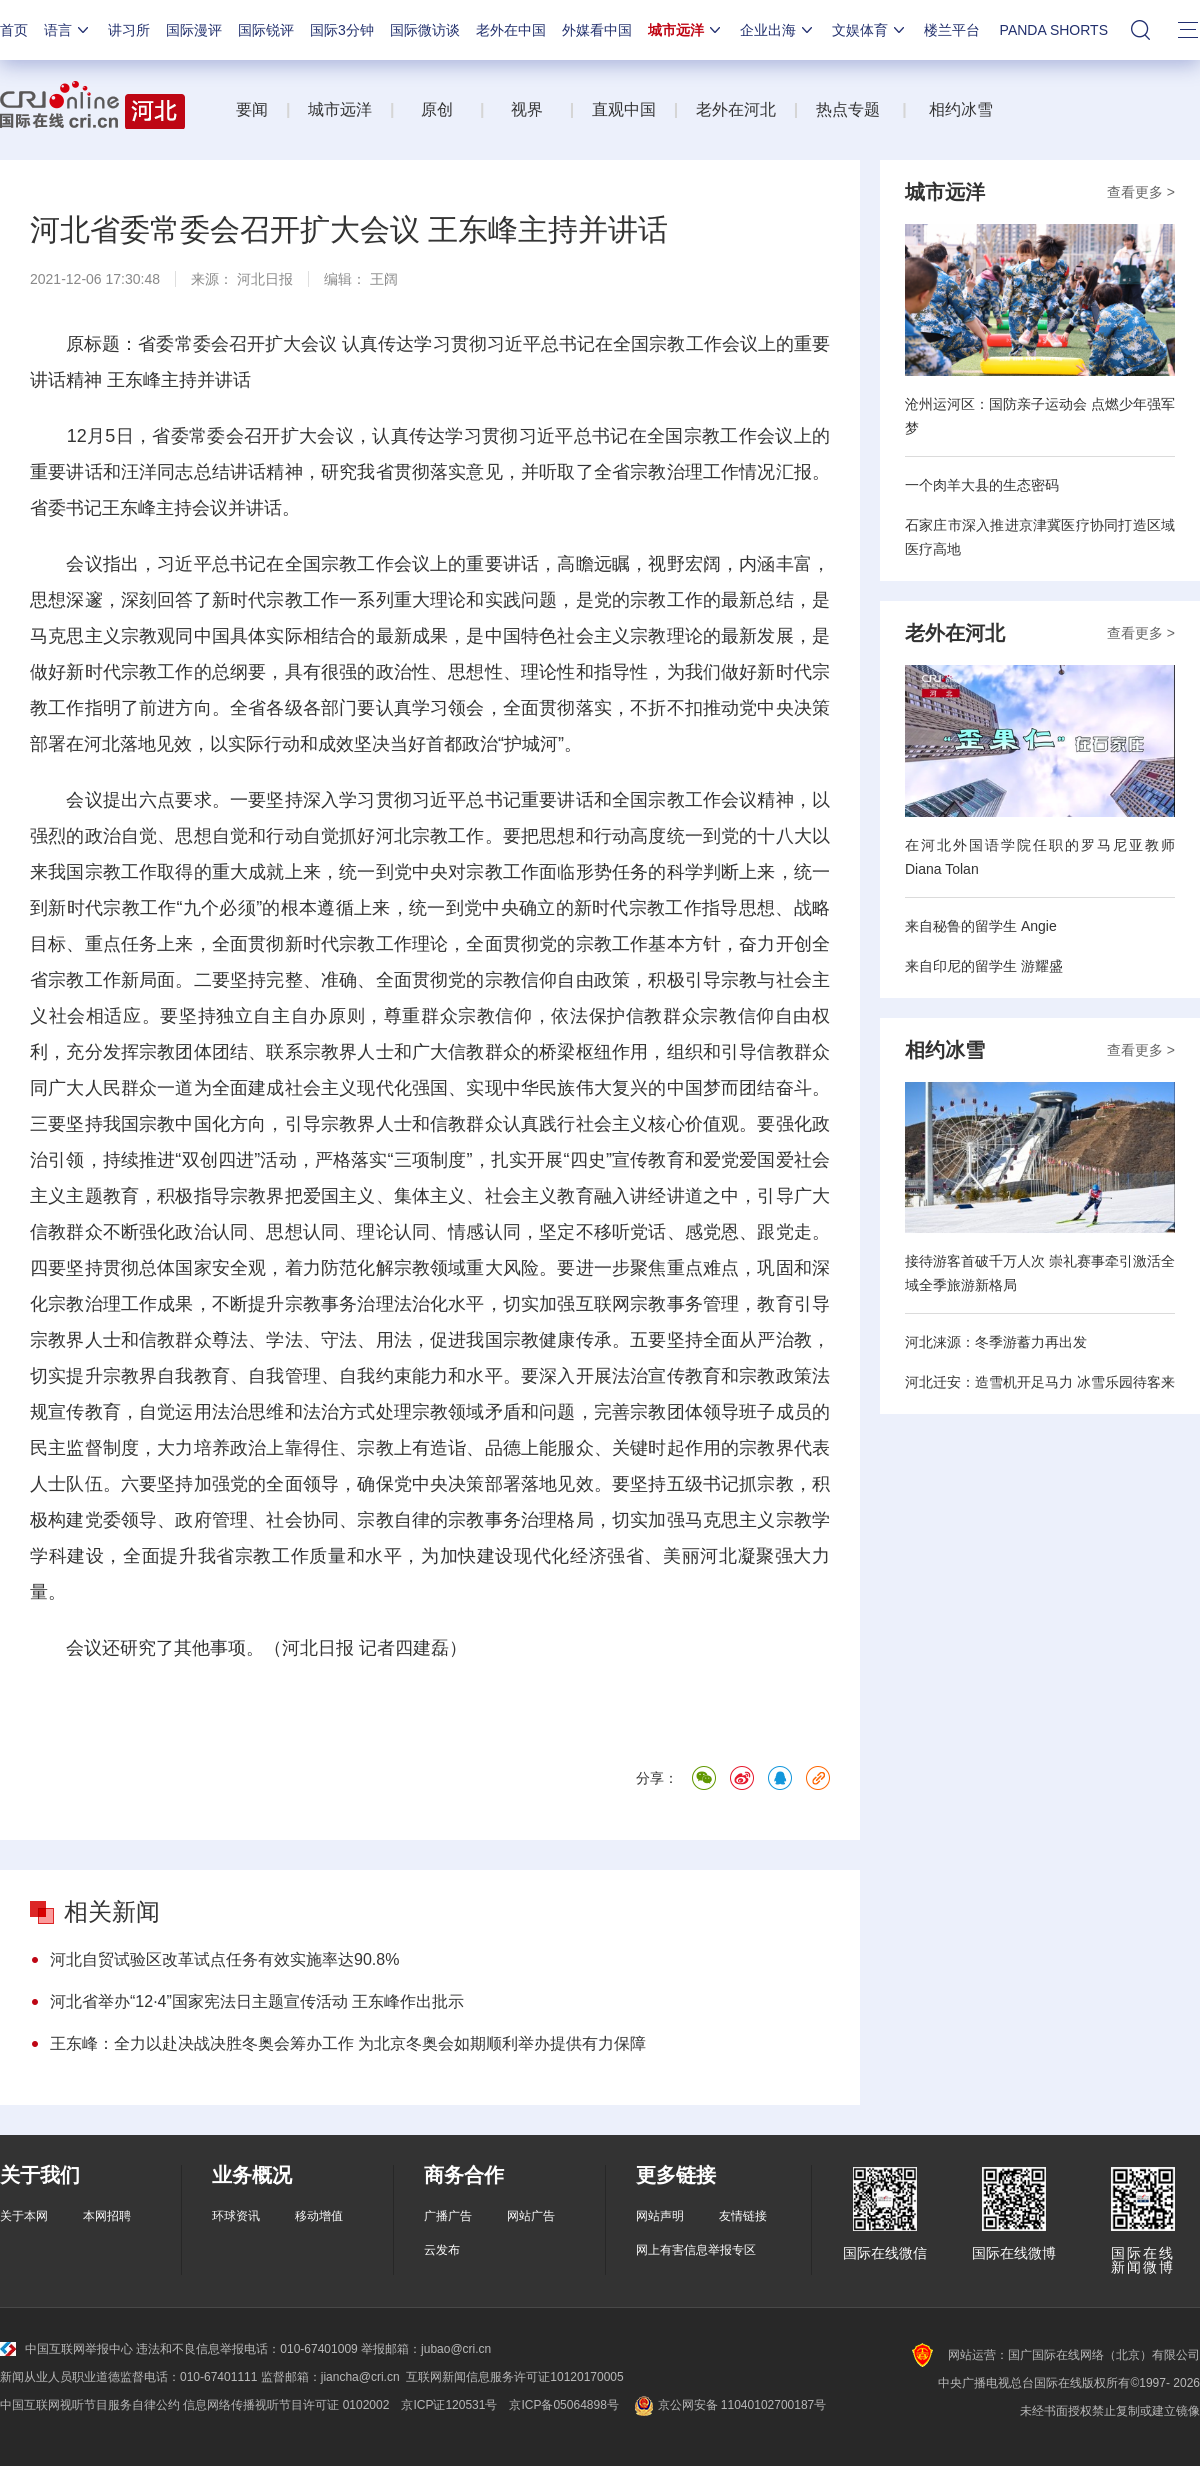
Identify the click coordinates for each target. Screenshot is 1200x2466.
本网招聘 (107, 2216)
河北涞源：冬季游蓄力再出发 (996, 1342)
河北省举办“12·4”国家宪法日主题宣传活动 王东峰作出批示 (257, 2001)
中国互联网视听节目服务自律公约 (90, 2405)
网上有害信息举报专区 (696, 2250)
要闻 (252, 109)
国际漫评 (194, 30)
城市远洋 (686, 30)
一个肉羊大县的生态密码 (982, 485)
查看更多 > (1141, 192)
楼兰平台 (952, 30)
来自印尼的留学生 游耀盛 (984, 966)
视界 (527, 109)
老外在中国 (511, 30)
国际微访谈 (425, 30)
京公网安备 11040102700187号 (728, 2405)
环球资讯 (236, 2216)
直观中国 (624, 109)
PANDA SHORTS (1054, 30)
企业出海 (778, 30)
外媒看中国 (597, 30)
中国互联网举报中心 (66, 2349)
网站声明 (660, 2216)
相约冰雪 (961, 109)
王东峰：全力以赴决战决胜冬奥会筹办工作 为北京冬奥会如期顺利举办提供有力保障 (348, 2043)
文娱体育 (870, 30)
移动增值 (319, 2216)
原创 (439, 109)
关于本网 (24, 2216)
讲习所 (129, 30)
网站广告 (531, 2216)
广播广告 (448, 2216)
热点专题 (848, 109)
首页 (14, 30)
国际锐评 (266, 30)
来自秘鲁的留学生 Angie (981, 926)
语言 (68, 30)
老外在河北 (736, 109)
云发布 (442, 2250)
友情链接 (743, 2216)
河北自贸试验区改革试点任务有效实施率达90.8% (224, 1959)
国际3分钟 (342, 30)
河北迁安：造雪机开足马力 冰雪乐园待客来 (1040, 1382)
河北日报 (265, 279)
